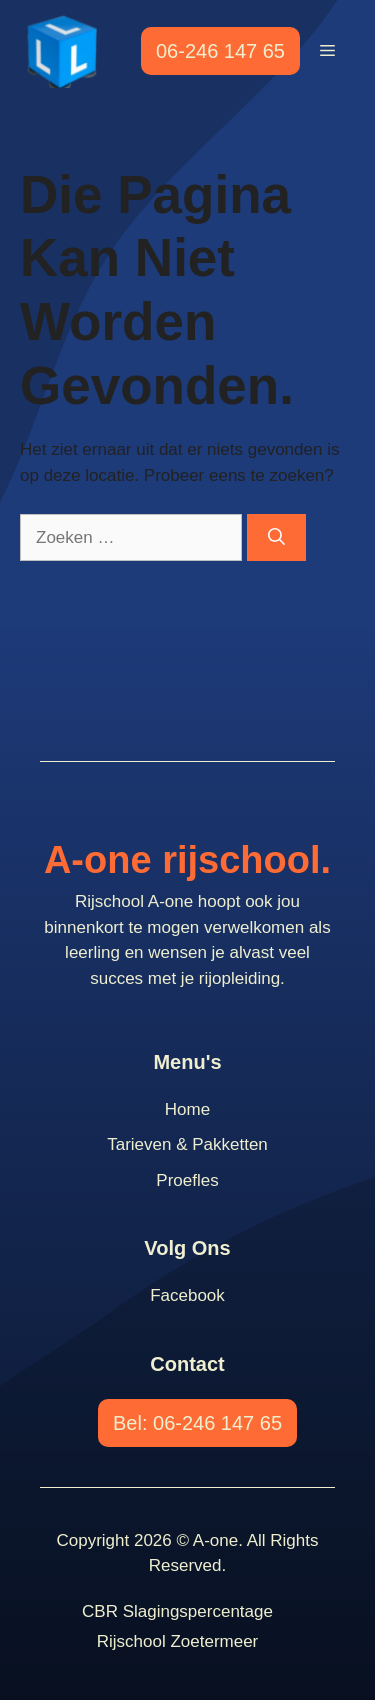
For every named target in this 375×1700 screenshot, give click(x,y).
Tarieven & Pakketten (187, 1144)
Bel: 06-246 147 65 (197, 1423)
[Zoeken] (276, 538)
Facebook (187, 1295)
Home (187, 1109)
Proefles (187, 1180)
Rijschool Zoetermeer (178, 1641)
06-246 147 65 (220, 51)
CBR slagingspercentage (177, 1611)
